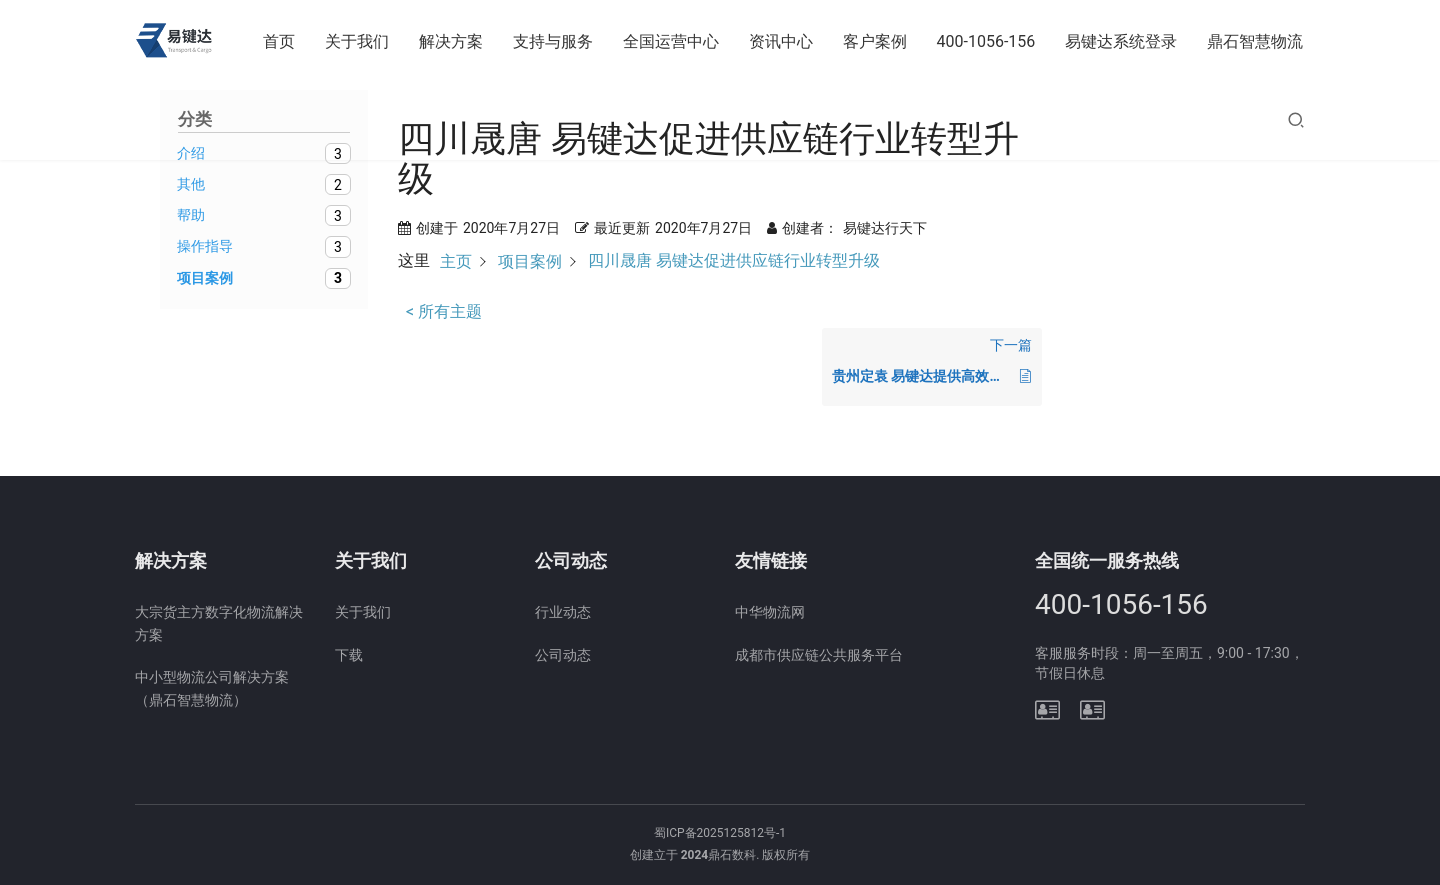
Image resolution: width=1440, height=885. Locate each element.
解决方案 (451, 41)
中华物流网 (770, 612)
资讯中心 (781, 41)
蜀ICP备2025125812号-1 (720, 833)
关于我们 (357, 41)
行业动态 (563, 612)
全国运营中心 (671, 41)
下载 (349, 655)
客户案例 (875, 41)
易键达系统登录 (1121, 41)
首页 (279, 41)
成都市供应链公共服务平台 (819, 655)
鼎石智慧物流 (1255, 41)
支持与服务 (553, 41)
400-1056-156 (986, 41)
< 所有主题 (444, 311)
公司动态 (563, 655)
